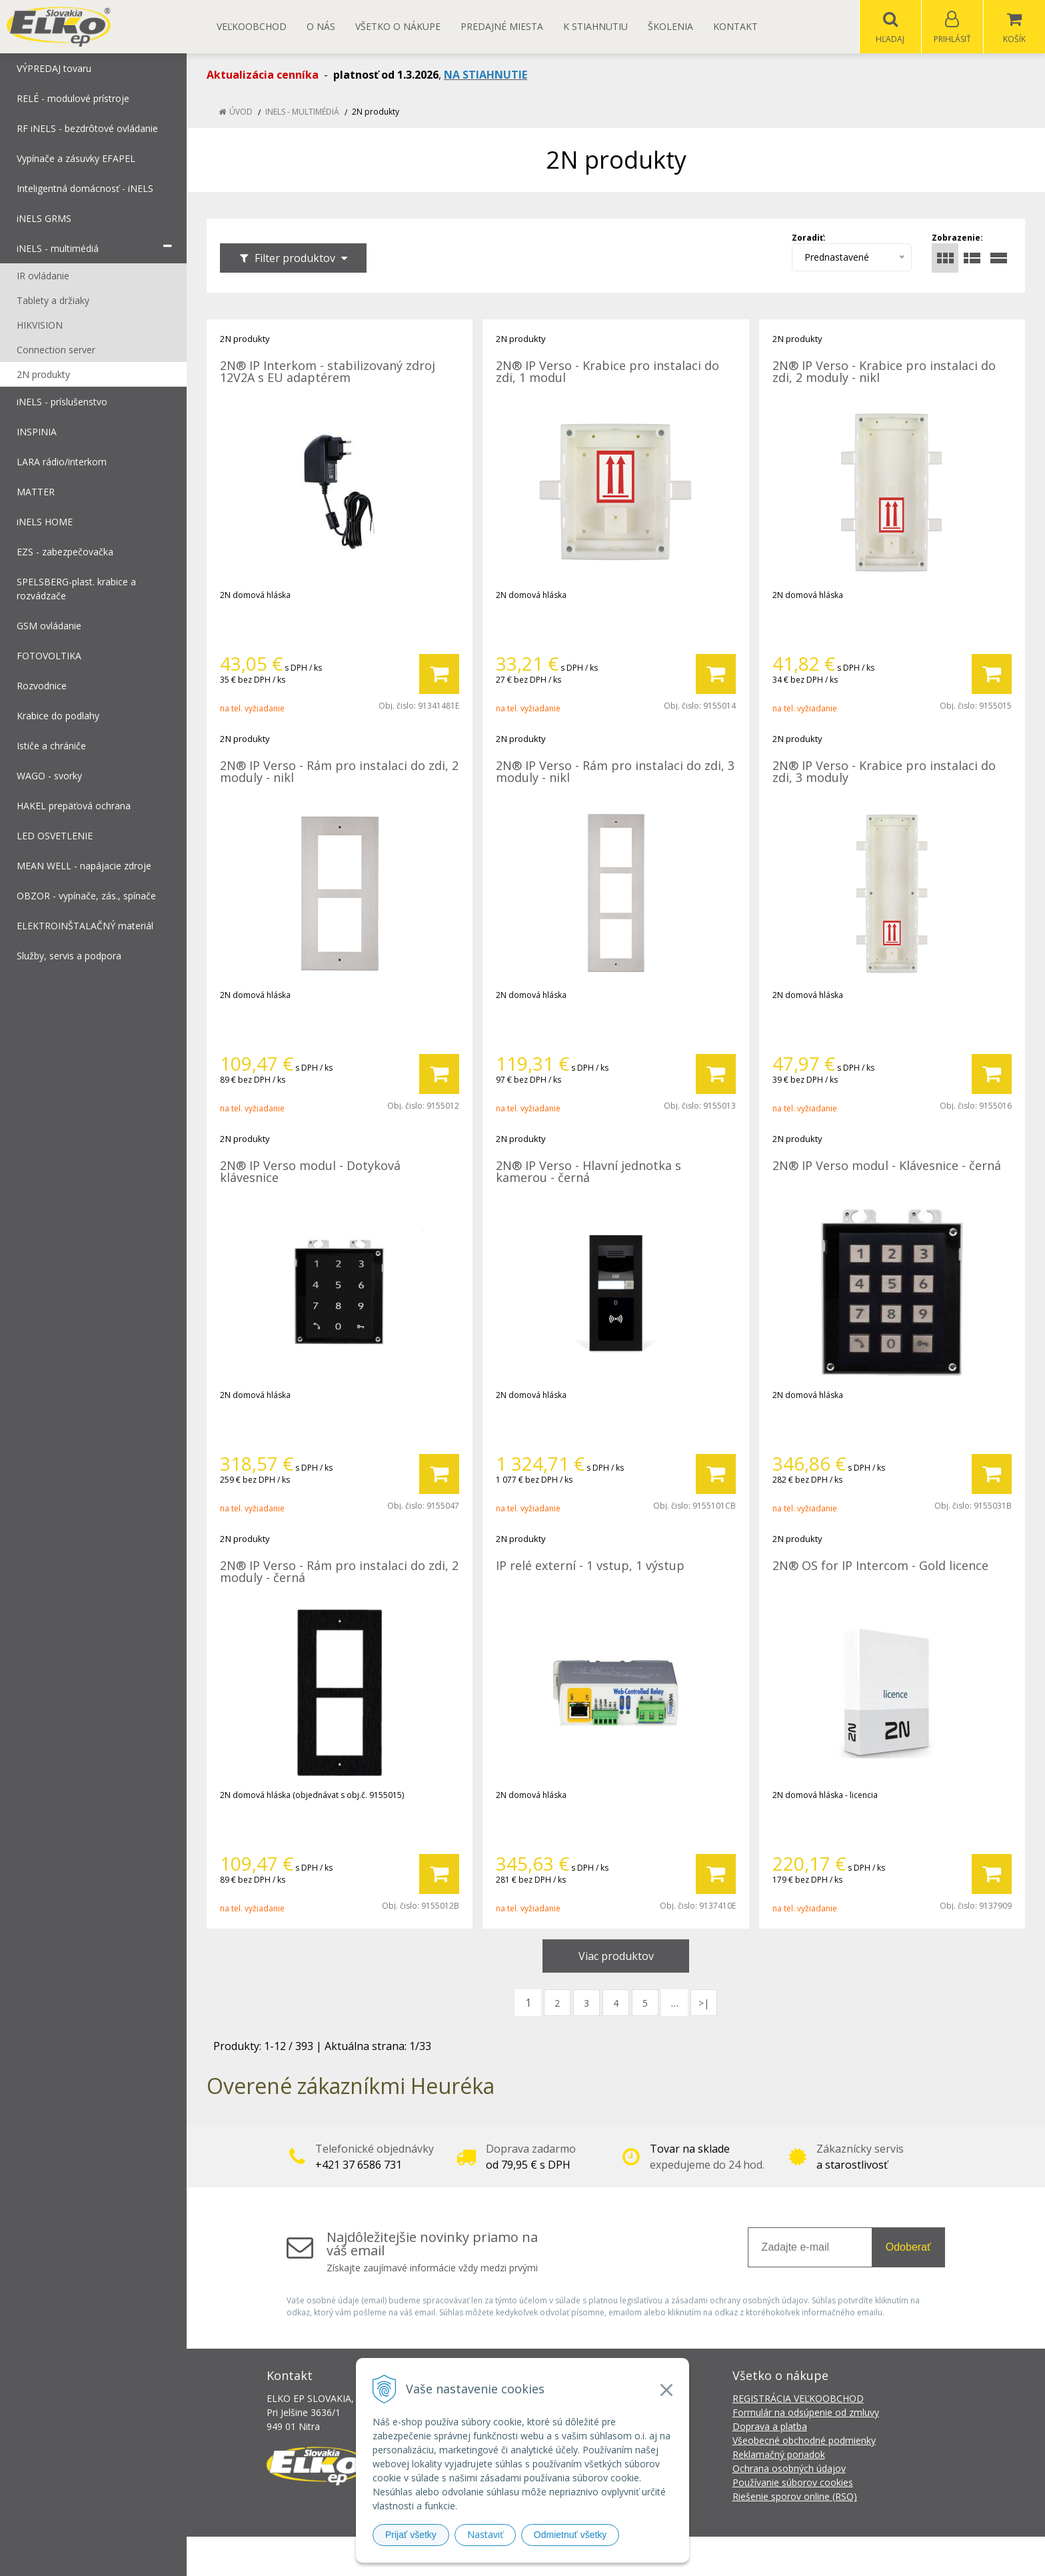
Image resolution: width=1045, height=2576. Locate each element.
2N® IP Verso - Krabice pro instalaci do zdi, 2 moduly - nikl (884, 372)
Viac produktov (616, 1956)
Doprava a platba (769, 2427)
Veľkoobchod (252, 26)
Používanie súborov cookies (792, 2483)
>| (703, 2003)
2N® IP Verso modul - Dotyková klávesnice (310, 1172)
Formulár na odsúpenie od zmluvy (805, 2413)
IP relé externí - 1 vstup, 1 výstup (590, 1566)
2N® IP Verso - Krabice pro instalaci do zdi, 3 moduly (884, 772)
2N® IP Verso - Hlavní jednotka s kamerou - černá (588, 1172)
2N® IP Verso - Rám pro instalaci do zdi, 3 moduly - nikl (615, 772)
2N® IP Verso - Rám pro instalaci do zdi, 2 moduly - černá (339, 1572)
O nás (321, 26)
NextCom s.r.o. (762, 2556)
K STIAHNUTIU (595, 26)
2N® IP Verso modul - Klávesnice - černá (886, 1166)
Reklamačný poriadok (778, 2455)
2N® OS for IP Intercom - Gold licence (880, 1566)
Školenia (670, 26)
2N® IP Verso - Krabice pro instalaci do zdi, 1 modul (607, 372)
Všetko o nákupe (398, 26)
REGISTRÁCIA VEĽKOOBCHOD (798, 2399)
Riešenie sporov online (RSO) (794, 2497)
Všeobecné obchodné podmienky (804, 2441)
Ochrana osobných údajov (789, 2469)
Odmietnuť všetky (570, 2534)
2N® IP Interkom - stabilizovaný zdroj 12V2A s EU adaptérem (327, 372)
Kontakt (735, 26)
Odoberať (908, 2247)
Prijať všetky (411, 2534)
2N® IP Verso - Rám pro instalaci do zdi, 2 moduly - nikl (339, 772)
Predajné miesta (502, 26)
